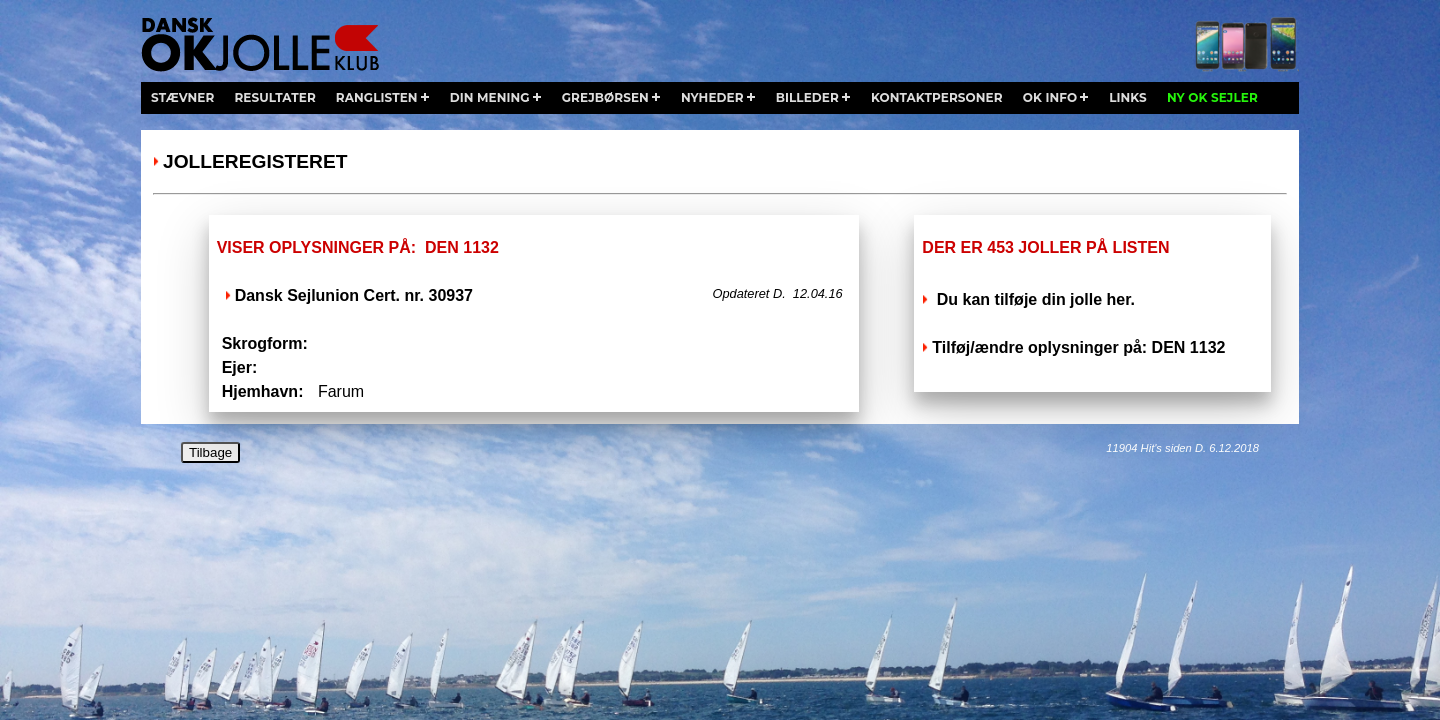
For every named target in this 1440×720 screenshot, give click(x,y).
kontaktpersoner (937, 97)
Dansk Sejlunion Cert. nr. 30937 (354, 295)
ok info (1050, 97)
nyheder (712, 97)
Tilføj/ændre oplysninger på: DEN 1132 (1078, 347)
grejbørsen (605, 97)
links (1128, 97)
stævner (182, 97)
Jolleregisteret (255, 161)
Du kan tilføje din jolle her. (1033, 299)
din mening (490, 97)
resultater (274, 97)
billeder (807, 97)
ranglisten (377, 97)
